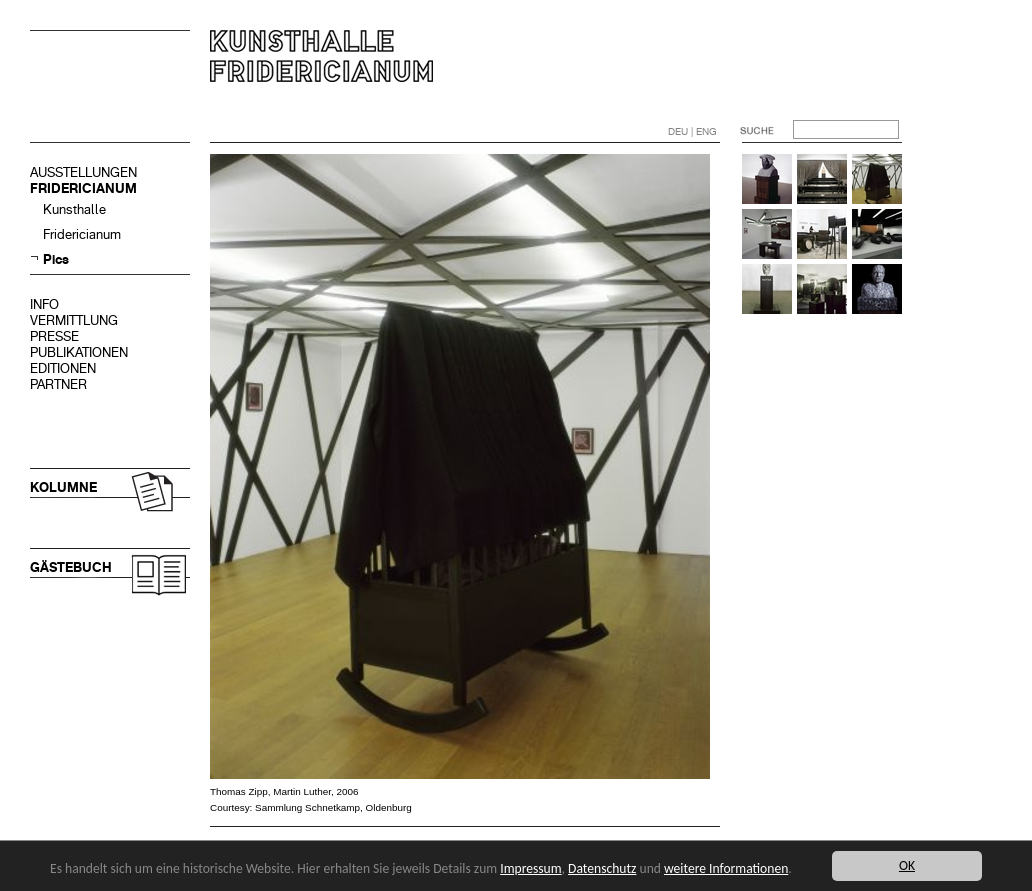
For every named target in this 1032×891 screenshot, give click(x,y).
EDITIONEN (63, 368)
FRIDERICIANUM (83, 188)
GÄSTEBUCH (71, 567)
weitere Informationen (726, 868)
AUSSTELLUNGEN (83, 172)
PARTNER (58, 384)
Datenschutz (602, 868)
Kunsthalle (74, 209)
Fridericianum (82, 234)
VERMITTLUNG (74, 320)
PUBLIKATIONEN (79, 352)
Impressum (530, 868)
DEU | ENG (692, 131)
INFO (44, 304)
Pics (56, 259)
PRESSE (54, 336)
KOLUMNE (63, 487)
